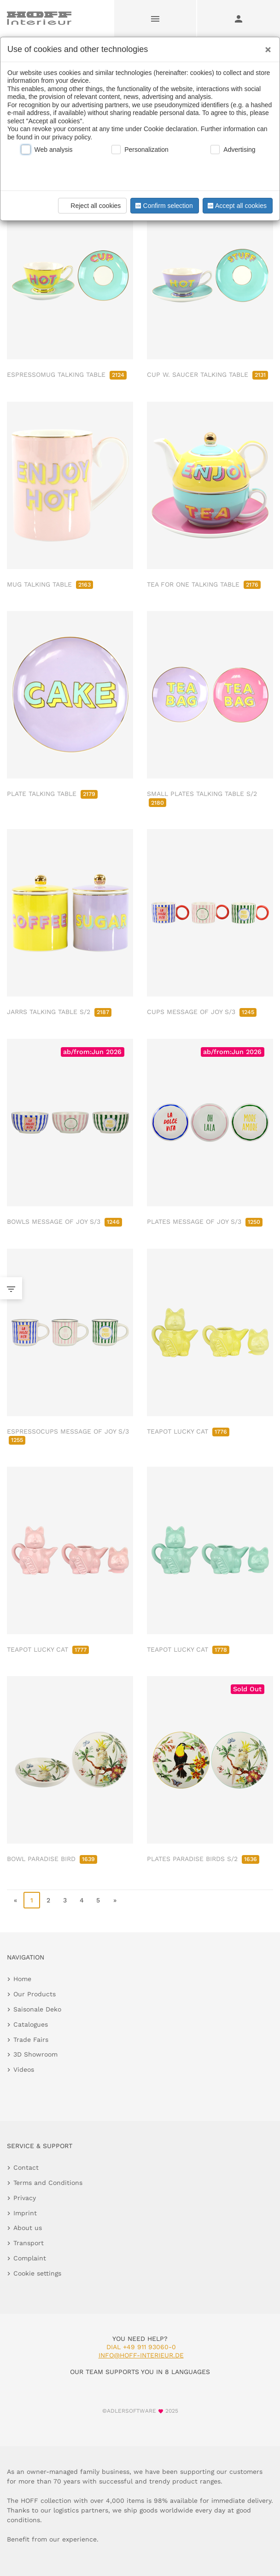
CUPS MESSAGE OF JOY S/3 (202, 1011)
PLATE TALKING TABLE (52, 793)
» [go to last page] (115, 1900)
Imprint (25, 2213)
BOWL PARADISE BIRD (52, 1858)
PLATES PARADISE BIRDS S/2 (203, 1858)
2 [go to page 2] (48, 1900)
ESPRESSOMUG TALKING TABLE (67, 374)
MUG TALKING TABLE (50, 584)
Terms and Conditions (47, 2182)
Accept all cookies (236, 205)
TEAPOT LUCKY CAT (188, 1431)
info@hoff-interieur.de (141, 2355)
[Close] (265, 46)
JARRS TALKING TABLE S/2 (59, 1011)
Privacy (24, 2197)
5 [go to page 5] (98, 1900)
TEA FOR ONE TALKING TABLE (204, 584)
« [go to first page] (15, 1900)
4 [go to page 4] (82, 1900)
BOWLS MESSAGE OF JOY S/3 (64, 1221)
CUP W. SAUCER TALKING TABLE (207, 374)
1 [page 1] (31, 1900)
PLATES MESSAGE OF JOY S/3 (204, 1221)
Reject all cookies (91, 205)
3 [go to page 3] (65, 1900)
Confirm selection (163, 205)
